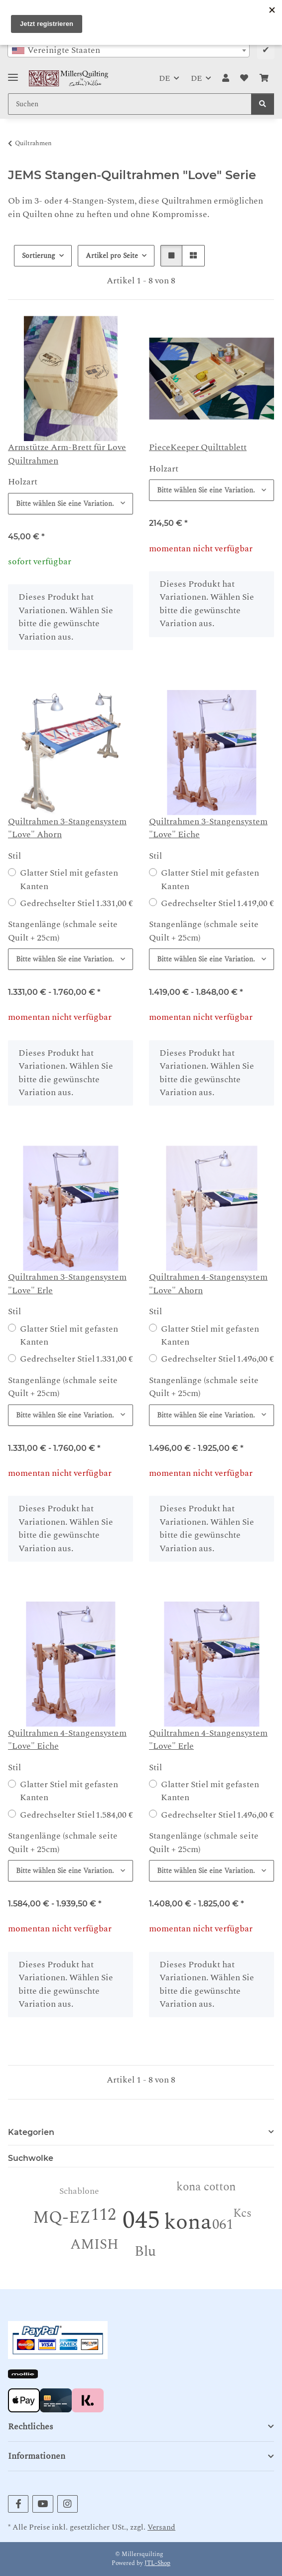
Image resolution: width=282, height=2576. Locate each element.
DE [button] (164, 78)
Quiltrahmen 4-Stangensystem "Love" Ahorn (208, 1283)
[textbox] (128, 50)
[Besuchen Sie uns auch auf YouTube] (42, 2504)
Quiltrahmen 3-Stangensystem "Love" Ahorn (67, 828)
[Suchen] (262, 104)
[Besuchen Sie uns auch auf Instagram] (67, 2504)
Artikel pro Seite (112, 255)
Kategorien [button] (31, 2132)
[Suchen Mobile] (130, 104)
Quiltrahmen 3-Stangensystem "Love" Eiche (208, 828)
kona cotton (206, 2187)
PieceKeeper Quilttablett (198, 447)
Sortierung (38, 255)
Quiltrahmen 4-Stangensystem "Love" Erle (208, 1739)
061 (222, 2224)
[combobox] (128, 50)
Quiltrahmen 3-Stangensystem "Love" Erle (67, 1283)
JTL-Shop (157, 2563)
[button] (226, 78)
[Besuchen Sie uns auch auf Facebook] (18, 2504)
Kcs (242, 2213)
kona (188, 2222)
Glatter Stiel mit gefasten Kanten (69, 880)
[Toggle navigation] (13, 73)
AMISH (94, 2244)
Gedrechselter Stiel (76, 903)
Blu (145, 2251)
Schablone (79, 2191)
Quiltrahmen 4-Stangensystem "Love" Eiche (67, 1739)
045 (141, 2220)
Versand (161, 2527)
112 (103, 2214)
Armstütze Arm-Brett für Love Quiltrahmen (67, 454)
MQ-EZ (62, 2217)
